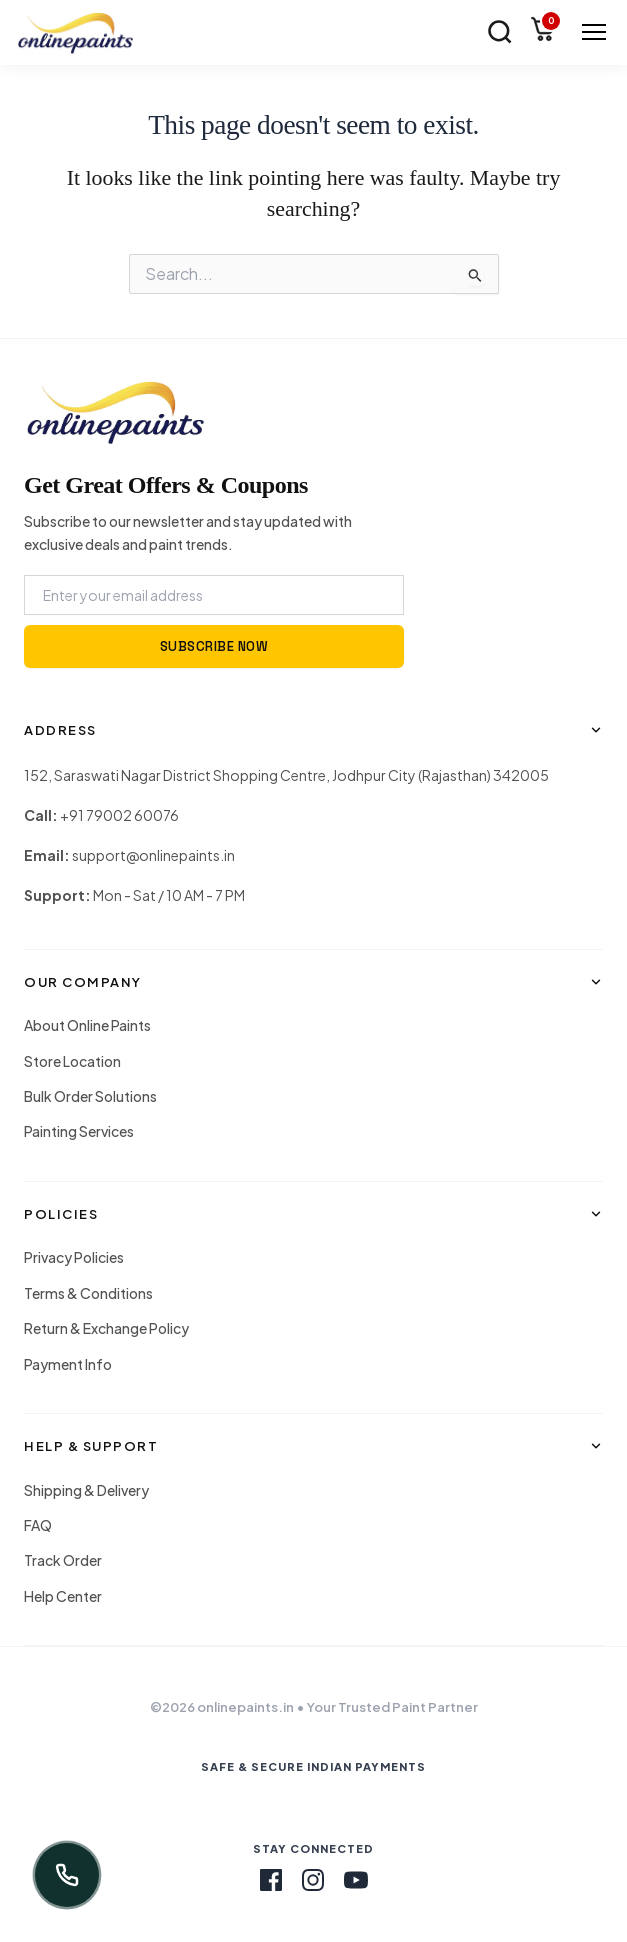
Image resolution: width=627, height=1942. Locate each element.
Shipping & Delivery (86, 1490)
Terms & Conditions (88, 1293)
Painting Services (79, 1131)
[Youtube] (356, 1880)
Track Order (63, 1560)
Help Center (63, 1596)
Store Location (72, 1061)
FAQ (38, 1525)
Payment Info (68, 1364)
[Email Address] (214, 595)
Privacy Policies (74, 1257)
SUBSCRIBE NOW (214, 646)
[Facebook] (271, 1880)
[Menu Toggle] (594, 32)
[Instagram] (313, 1880)
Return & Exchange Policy (106, 1328)
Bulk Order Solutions (90, 1096)
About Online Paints (87, 1025)
